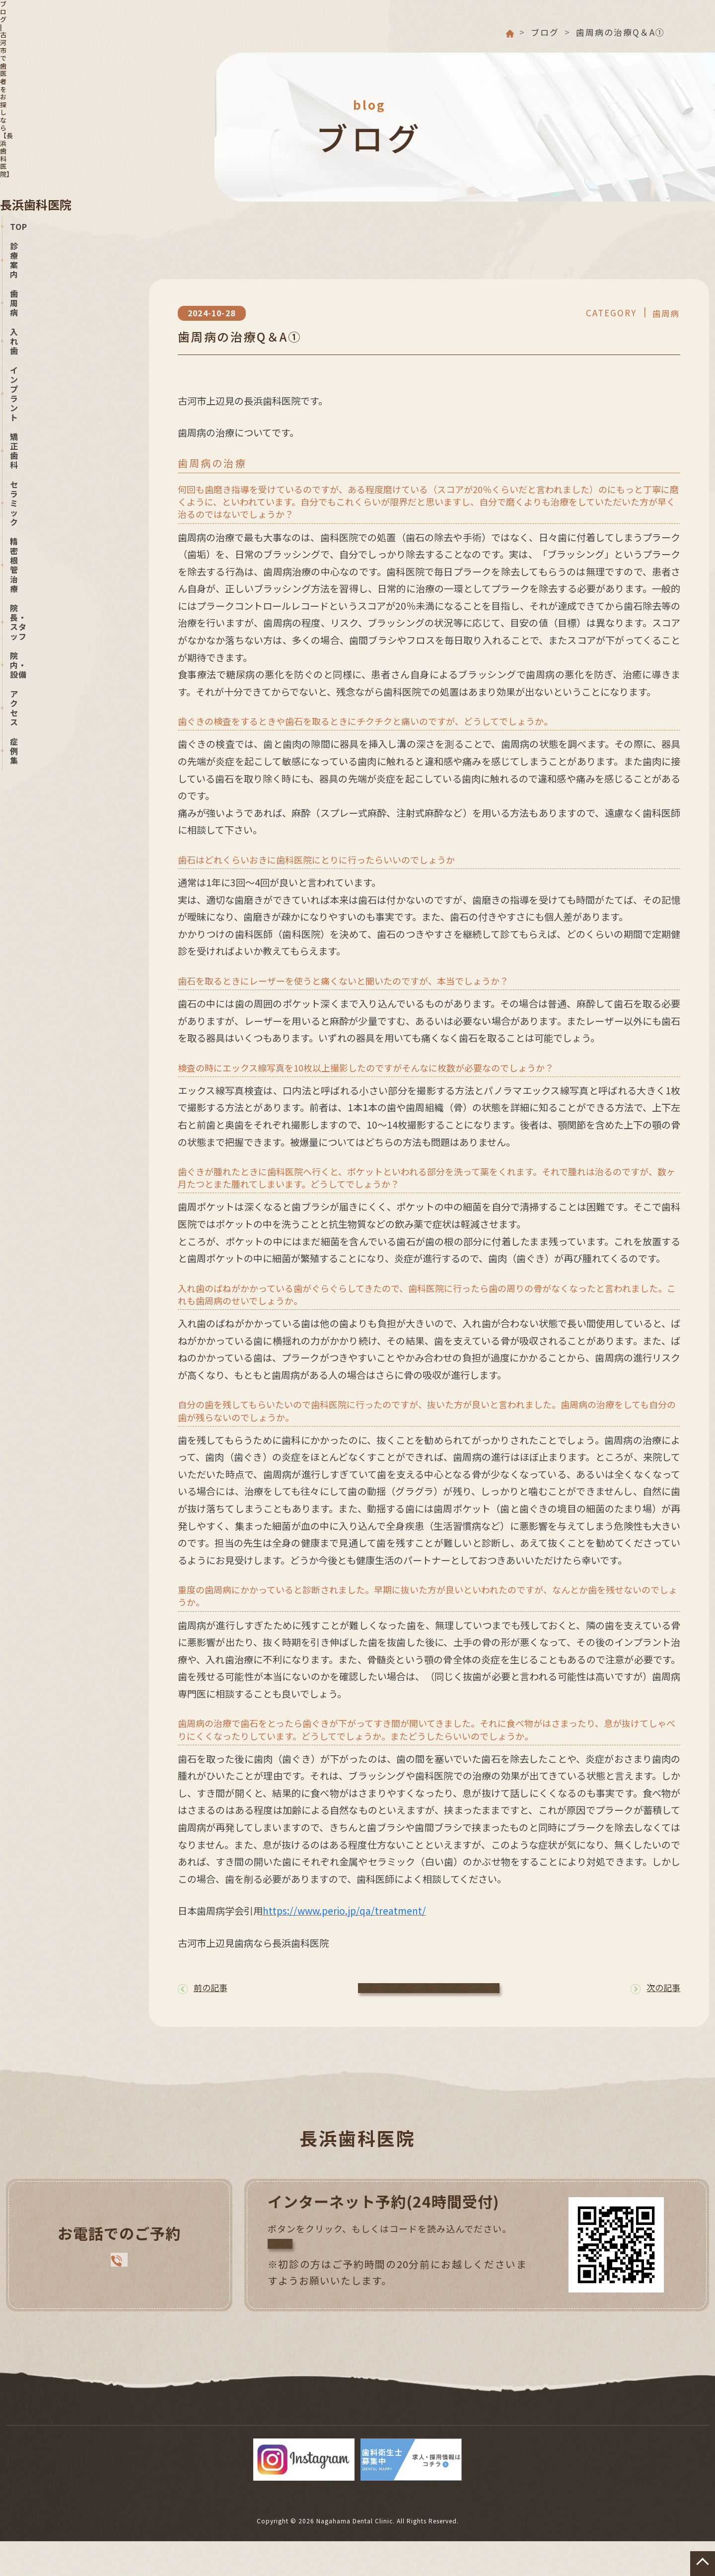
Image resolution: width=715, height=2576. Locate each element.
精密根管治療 (478, 2428)
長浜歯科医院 (50, 44)
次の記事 (655, 1991)
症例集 (348, 2443)
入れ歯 (196, 2428)
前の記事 (202, 1991)
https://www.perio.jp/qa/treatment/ (344, 1911)
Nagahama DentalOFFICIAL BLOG (71, 581)
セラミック (402, 2428)
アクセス (290, 2443)
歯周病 (143, 2428)
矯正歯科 (335, 2428)
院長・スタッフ (565, 2428)
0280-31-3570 (73, 446)
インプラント (263, 2428)
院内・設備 (646, 2428)
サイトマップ (415, 2443)
